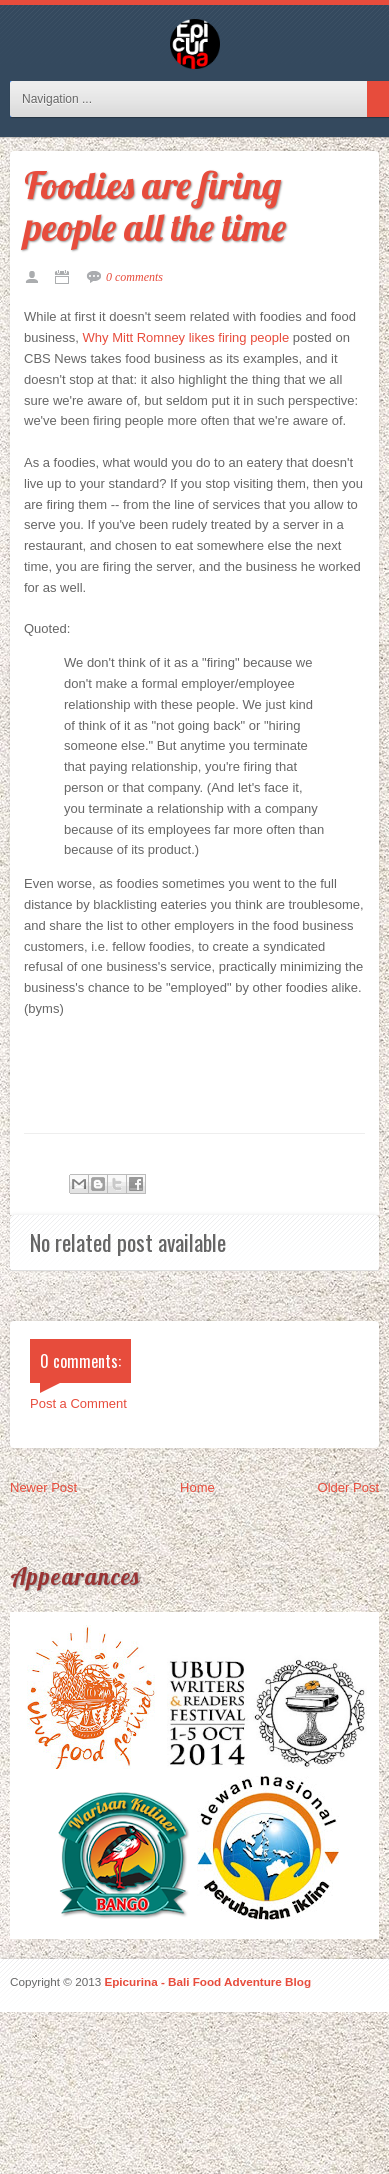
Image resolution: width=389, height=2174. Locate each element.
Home (197, 1487)
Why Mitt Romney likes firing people (186, 337)
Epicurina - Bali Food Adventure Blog (207, 1981)
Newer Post (43, 1487)
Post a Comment (78, 1403)
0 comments (134, 277)
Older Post (348, 1487)
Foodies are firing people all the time (155, 206)
